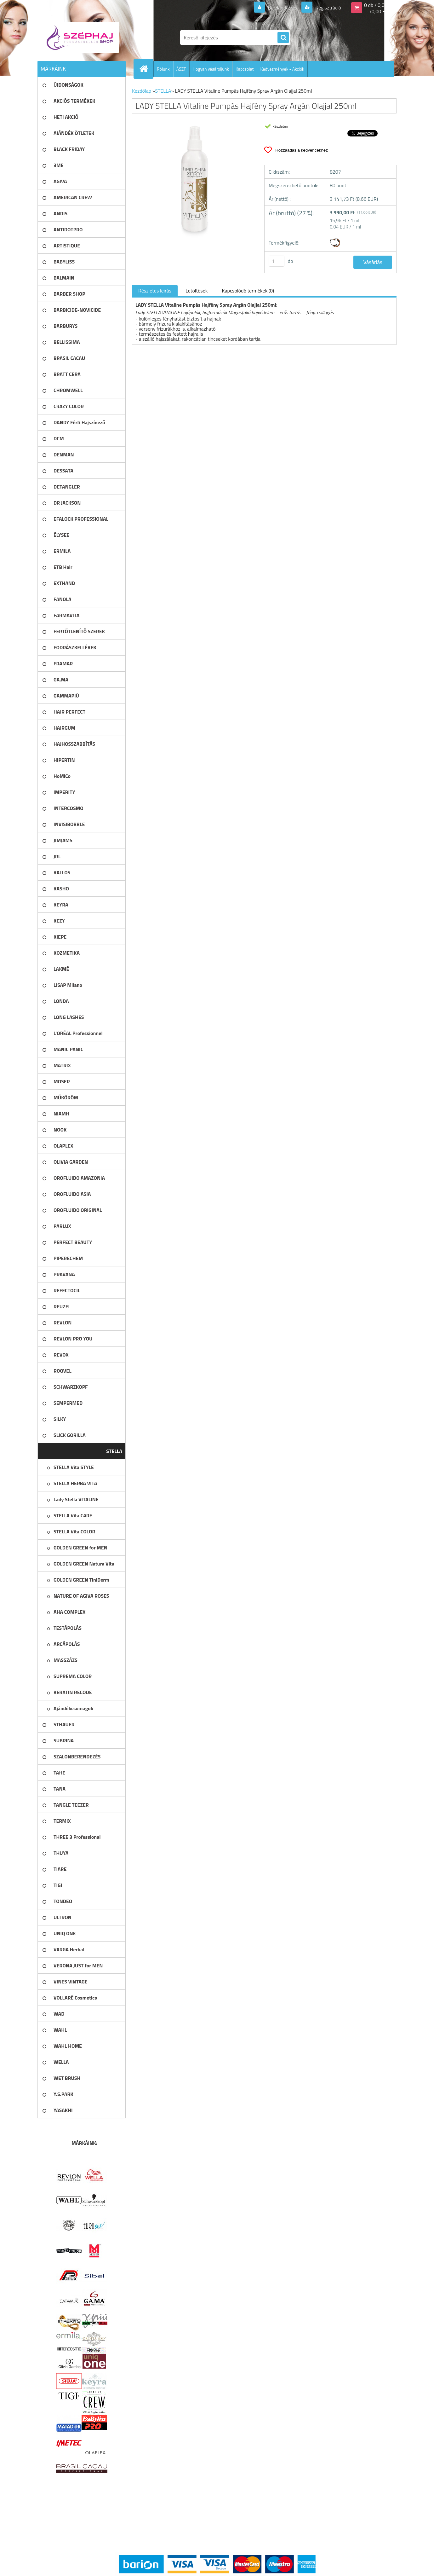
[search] (283, 38)
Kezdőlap (141, 91)
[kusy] (276, 261)
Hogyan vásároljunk (211, 69)
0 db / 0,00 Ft (378, 5)
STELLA (163, 91)
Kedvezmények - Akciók (282, 69)
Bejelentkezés (282, 7)
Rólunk (163, 69)
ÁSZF (181, 69)
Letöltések (197, 290)
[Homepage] (146, 69)
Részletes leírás (154, 290)
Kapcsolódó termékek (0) (248, 290)
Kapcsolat (245, 69)
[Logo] (80, 37)
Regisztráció (327, 7)
